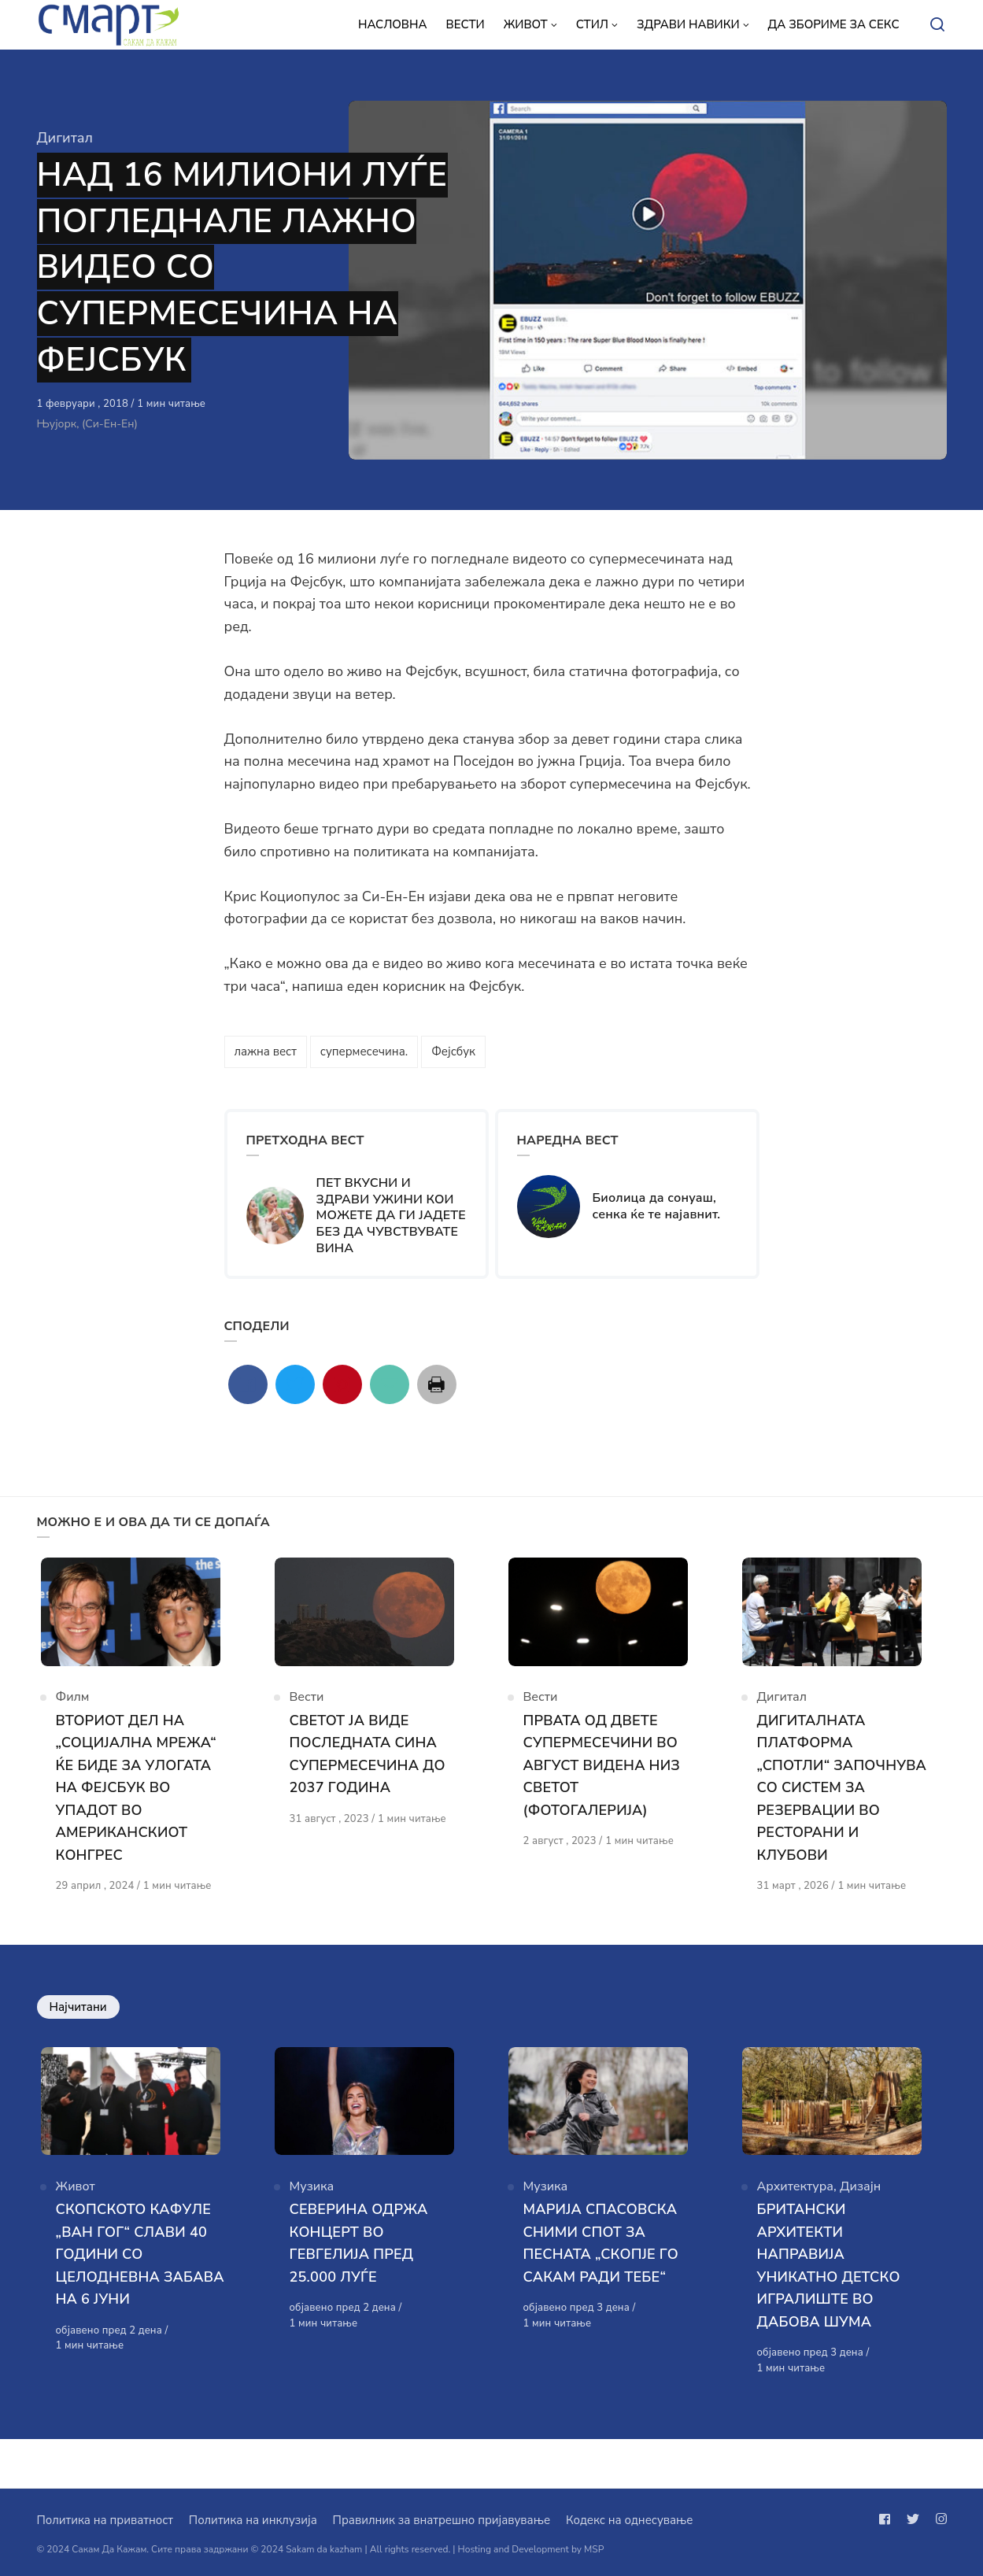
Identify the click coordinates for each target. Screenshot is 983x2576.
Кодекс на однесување (629, 2520)
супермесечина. (364, 1051)
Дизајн (860, 2234)
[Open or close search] (937, 25)
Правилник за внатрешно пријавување (441, 2520)
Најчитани (78, 2042)
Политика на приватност (105, 2520)
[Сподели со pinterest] (342, 1384)
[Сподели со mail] (389, 1384)
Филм (73, 1710)
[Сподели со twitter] (295, 1384)
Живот (75, 2234)
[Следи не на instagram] (938, 2519)
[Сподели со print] (436, 1384)
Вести (307, 1710)
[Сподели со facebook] (248, 1384)
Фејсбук (453, 1051)
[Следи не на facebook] (887, 2519)
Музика (312, 2234)
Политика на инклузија (253, 2520)
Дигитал (65, 137)
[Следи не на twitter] (913, 2519)
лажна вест (266, 1051)
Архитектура (795, 2234)
